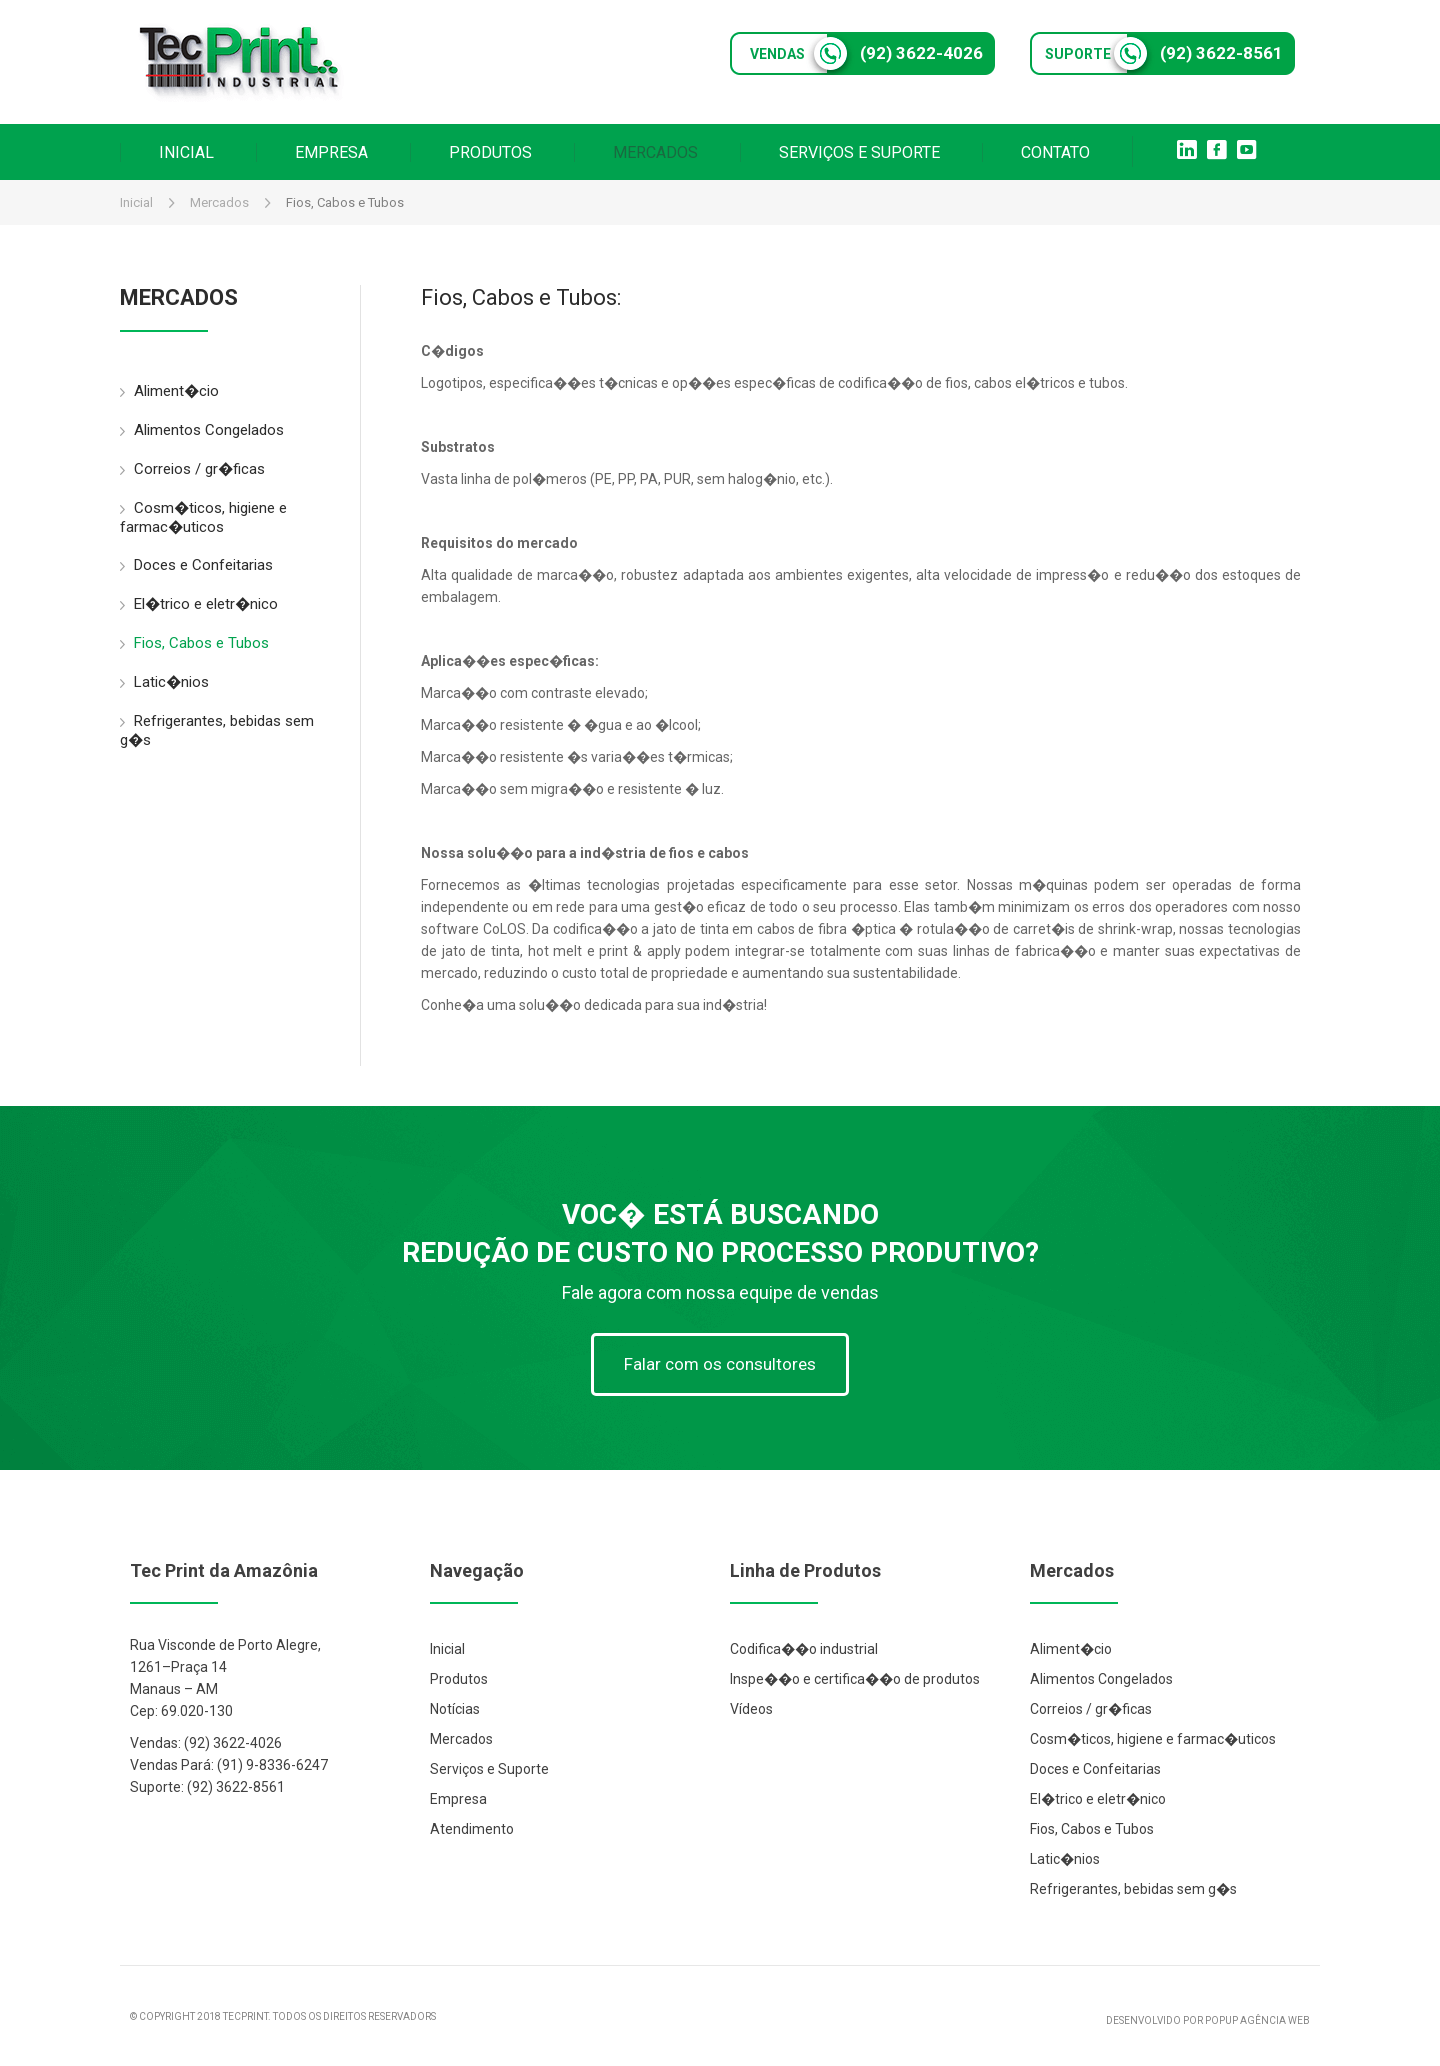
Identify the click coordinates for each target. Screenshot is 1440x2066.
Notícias (455, 1709)
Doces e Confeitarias (196, 565)
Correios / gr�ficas (192, 469)
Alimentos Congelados (202, 430)
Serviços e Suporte (489, 1769)
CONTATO (1055, 152)
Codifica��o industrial (804, 1649)
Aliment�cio (169, 391)
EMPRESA (331, 152)
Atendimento (472, 1829)
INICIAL (186, 152)
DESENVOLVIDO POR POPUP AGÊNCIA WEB (1208, 2020)
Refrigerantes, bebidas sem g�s (217, 730)
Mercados (219, 202)
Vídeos (751, 1709)
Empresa (458, 1799)
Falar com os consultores (720, 1364)
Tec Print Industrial (240, 62)
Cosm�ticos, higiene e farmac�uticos (203, 517)
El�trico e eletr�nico (199, 604)
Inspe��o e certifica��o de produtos (855, 1679)
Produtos (459, 1679)
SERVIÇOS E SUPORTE (859, 152)
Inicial (136, 202)
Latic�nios (164, 682)
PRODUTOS (490, 152)
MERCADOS (655, 152)
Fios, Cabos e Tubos (194, 643)
